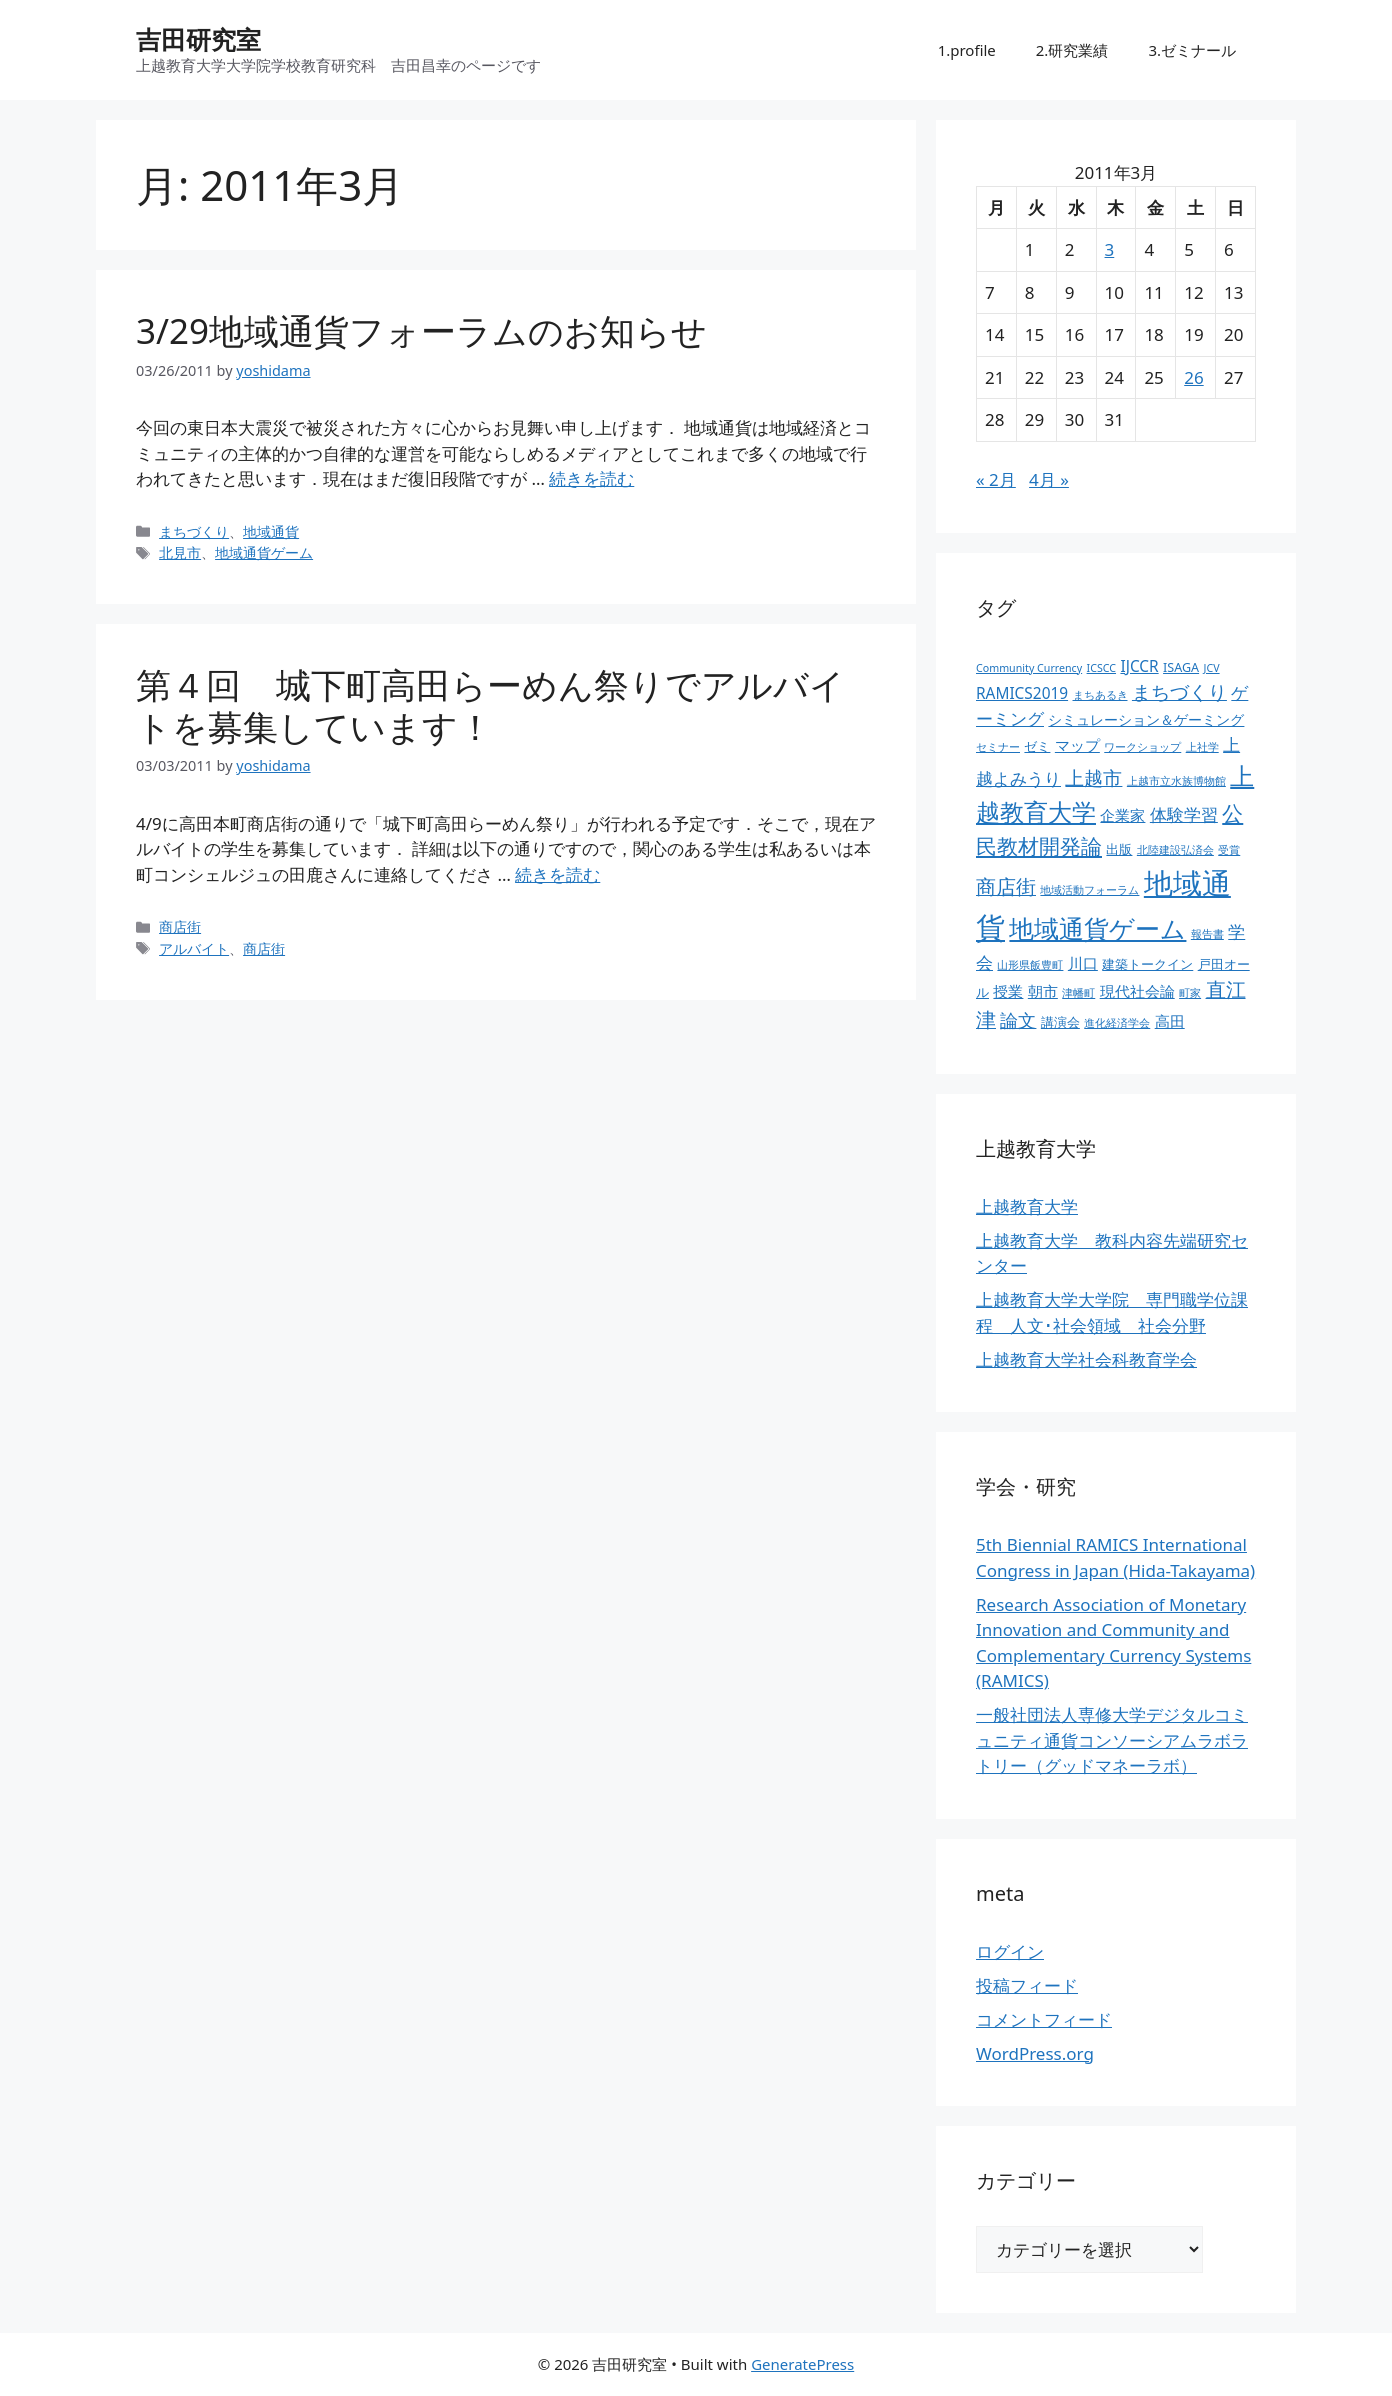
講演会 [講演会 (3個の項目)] (1060, 1022)
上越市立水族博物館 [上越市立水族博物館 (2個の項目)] (1176, 781)
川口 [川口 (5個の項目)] (1083, 963)
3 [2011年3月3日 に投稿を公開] (1110, 249)
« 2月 (996, 479)
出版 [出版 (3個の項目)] (1119, 849)
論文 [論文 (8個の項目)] (1018, 1020)
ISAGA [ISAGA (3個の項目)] (1181, 667)
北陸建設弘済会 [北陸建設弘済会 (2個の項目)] (1175, 850)
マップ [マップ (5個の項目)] (1077, 745)
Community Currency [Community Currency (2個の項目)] (1029, 668)
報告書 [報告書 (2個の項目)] (1207, 934)
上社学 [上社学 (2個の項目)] (1202, 747)
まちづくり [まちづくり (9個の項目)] (1179, 692)
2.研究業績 (1072, 50)
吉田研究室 (198, 39)
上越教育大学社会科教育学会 (1086, 1359)
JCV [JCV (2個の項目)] (1212, 668)
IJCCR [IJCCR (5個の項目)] (1139, 666)
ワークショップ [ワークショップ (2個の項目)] (1142, 747)
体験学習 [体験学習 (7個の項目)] (1184, 814)
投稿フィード (1027, 1985)
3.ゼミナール (1192, 50)
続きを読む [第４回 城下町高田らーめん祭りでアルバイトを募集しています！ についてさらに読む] (557, 874)
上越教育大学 (1027, 1206)
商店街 (180, 926)
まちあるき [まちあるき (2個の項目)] (1100, 695)
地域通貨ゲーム (264, 552)
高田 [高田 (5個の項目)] (1170, 1021)
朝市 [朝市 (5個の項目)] (1043, 991)
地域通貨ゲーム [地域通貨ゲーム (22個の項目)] (1097, 928)
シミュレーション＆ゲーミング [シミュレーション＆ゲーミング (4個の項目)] (1146, 719)
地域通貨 (271, 531)
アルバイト (194, 948)
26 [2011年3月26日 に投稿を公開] (1193, 377)
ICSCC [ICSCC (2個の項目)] (1101, 668)
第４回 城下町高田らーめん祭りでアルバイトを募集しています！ (490, 705)
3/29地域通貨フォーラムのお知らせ (421, 330)
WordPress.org (1035, 2053)
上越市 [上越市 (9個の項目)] (1093, 778)
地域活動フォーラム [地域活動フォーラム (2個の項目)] (1089, 890)
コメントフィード (1044, 2019)
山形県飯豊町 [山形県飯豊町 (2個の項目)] (1030, 965)
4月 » (1049, 479)
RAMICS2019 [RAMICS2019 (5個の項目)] (1022, 693)
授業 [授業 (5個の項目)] (1008, 991)
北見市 (180, 552)
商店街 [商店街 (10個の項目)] (1006, 886)
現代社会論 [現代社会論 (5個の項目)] (1137, 991)
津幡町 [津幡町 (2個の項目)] (1078, 993)
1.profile (967, 50)
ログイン (1010, 1951)
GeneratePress (802, 2364)
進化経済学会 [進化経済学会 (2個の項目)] (1117, 1023)
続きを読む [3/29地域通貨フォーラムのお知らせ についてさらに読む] (591, 478)
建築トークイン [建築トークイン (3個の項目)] (1147, 964)
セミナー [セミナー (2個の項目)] (998, 747)
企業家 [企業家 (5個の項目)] (1122, 815)
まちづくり (194, 531)
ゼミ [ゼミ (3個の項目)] (1037, 746)
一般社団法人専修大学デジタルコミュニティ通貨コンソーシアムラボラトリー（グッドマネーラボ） (1112, 1740)
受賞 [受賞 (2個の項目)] (1229, 850)
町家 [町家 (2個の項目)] (1190, 993)
